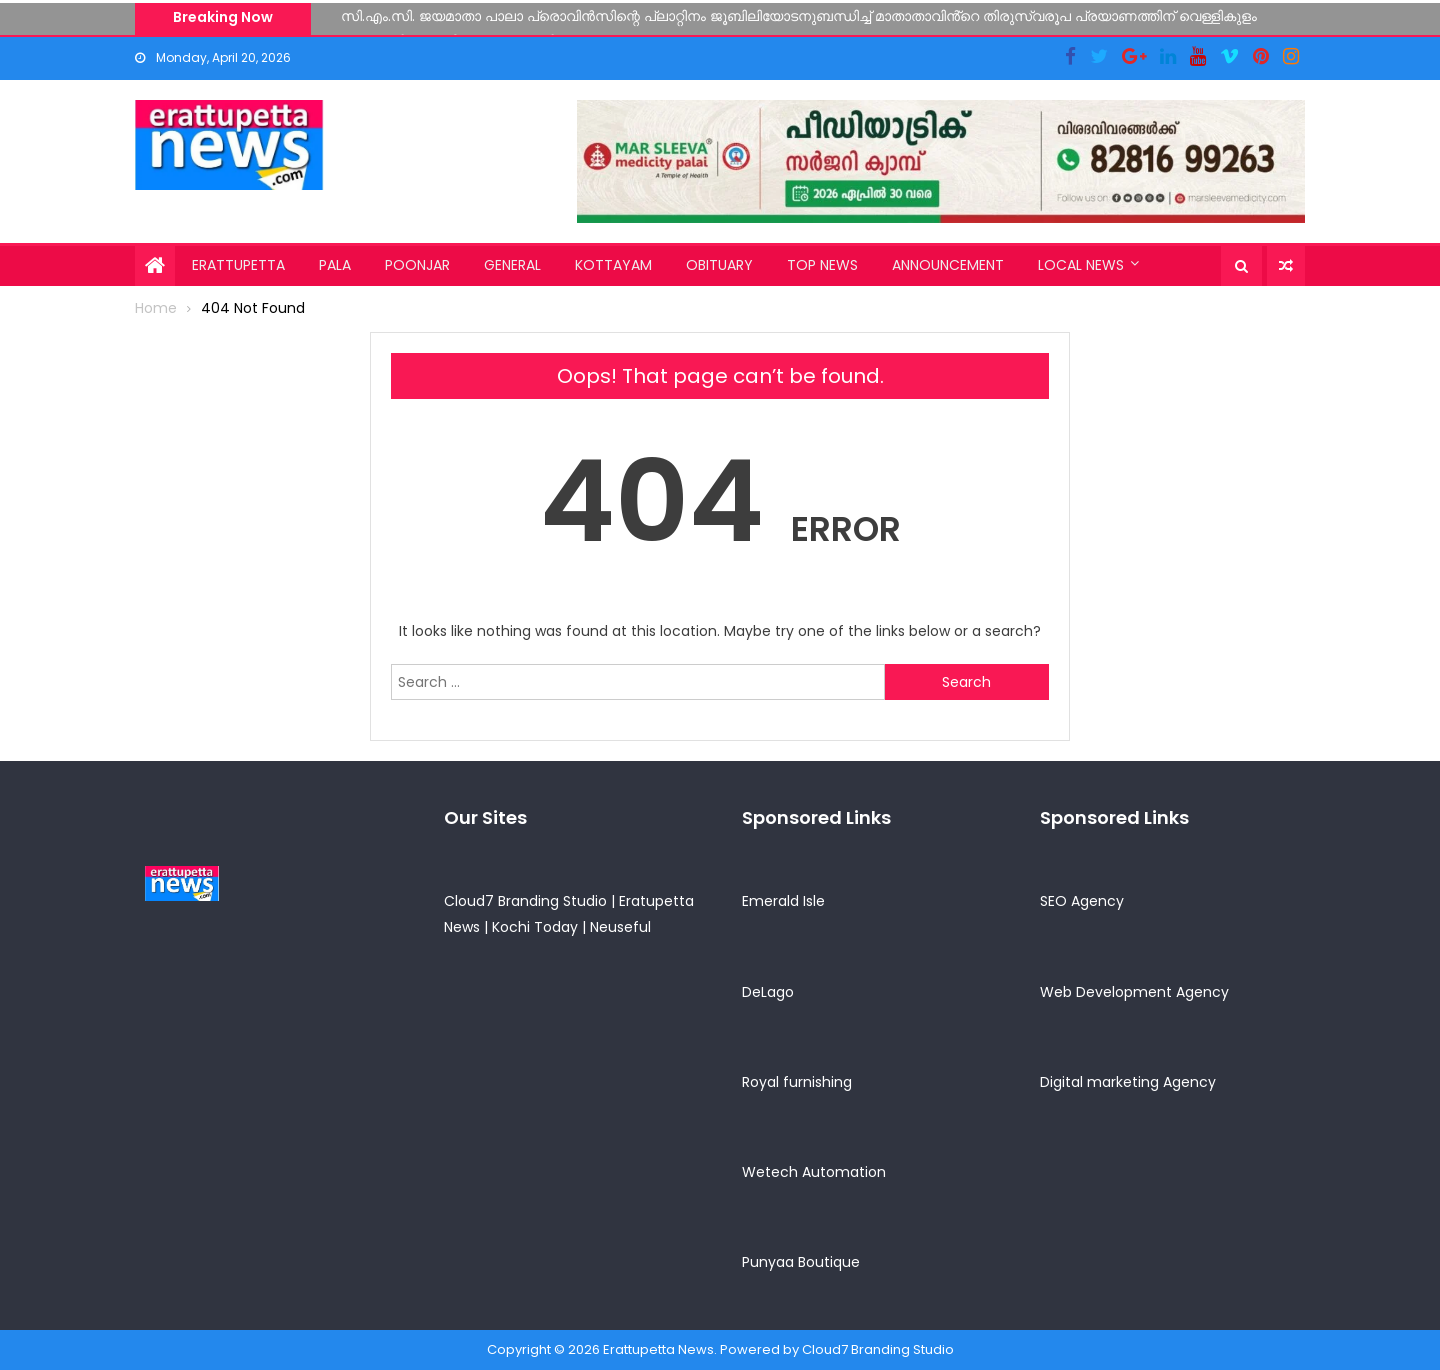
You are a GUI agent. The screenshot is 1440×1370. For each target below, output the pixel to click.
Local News (1081, 265)
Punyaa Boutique (801, 1262)
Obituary (719, 265)
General (512, 265)
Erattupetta (238, 265)
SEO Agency (1082, 901)
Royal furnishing (797, 1082)
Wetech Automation (814, 1172)
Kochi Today (535, 927)
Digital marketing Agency (1128, 1082)
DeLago (768, 992)
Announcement (948, 265)
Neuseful (620, 927)
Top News (822, 265)
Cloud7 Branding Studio (525, 901)
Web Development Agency (1134, 992)
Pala (335, 265)
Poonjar (417, 265)
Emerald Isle (783, 901)
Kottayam (613, 265)
